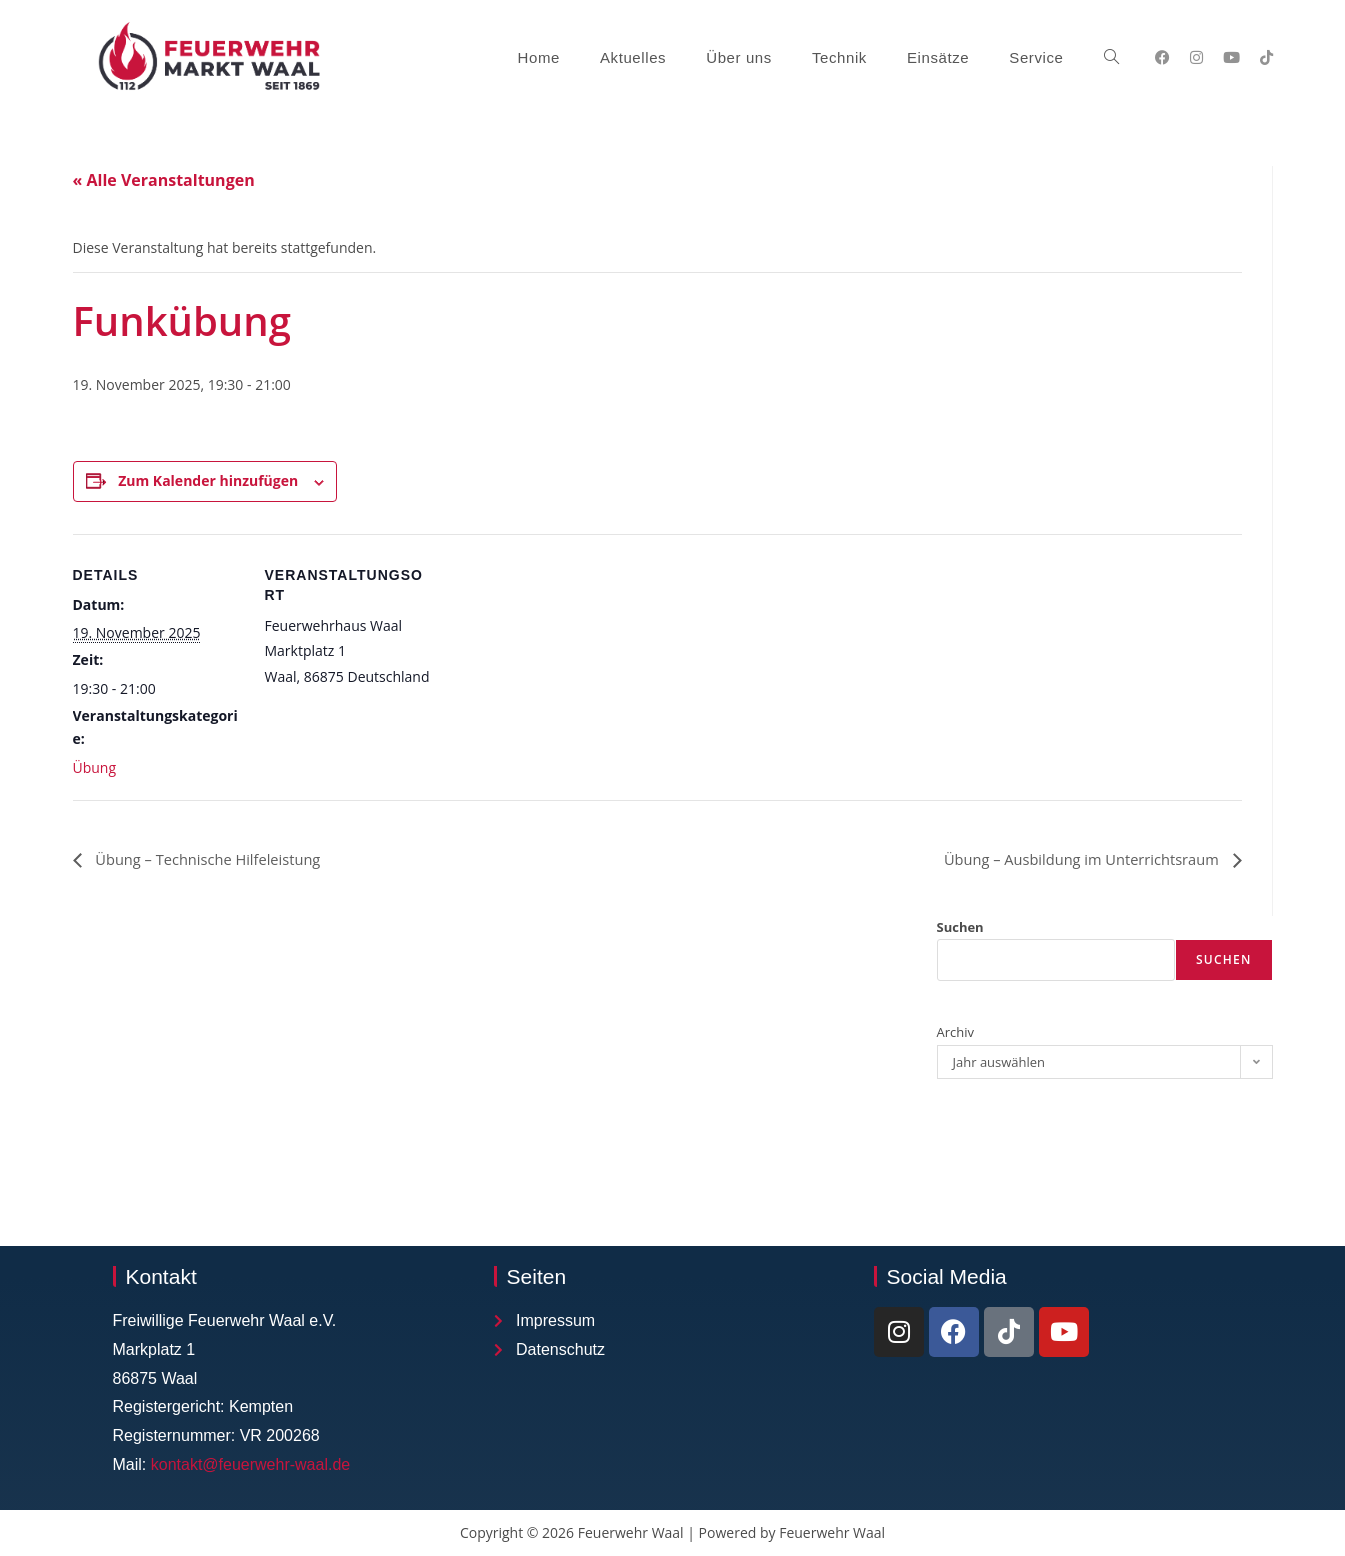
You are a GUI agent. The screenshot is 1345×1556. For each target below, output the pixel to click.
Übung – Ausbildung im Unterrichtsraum (1069, 859)
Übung (95, 767)
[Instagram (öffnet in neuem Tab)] (1196, 57)
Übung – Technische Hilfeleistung (217, 859)
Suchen (960, 928)
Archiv (956, 1033)
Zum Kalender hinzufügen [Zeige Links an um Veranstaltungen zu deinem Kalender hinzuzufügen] (208, 480)
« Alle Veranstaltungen (164, 180)
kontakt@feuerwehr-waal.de (250, 1465)
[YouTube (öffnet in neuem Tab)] (1231, 57)
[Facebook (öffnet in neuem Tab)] (1162, 57)
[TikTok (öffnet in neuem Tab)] (1266, 57)
